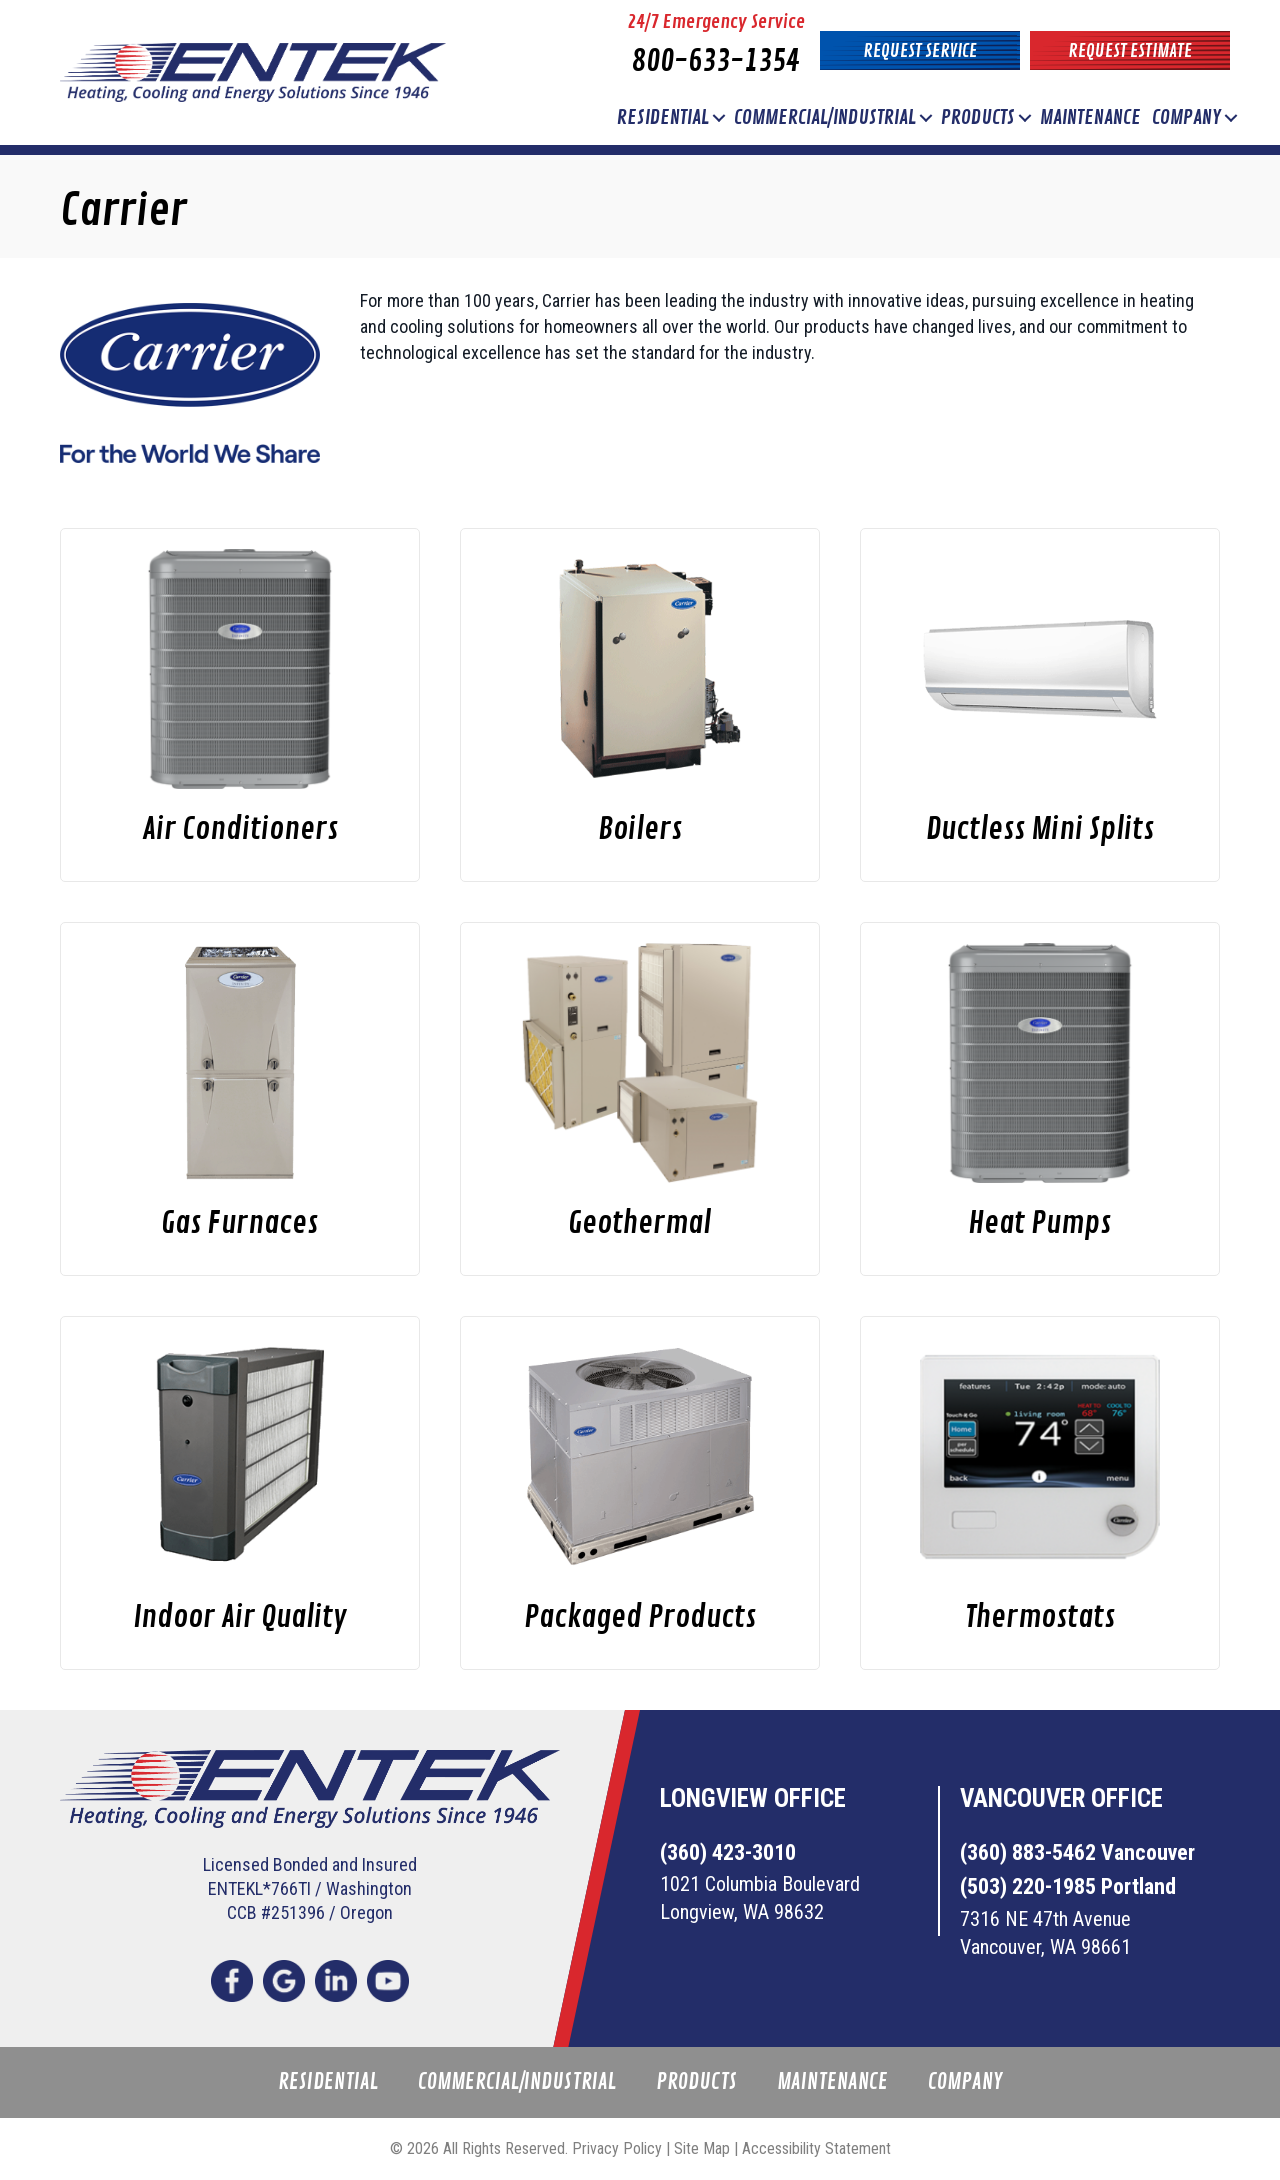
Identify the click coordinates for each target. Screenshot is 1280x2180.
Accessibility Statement (816, 2148)
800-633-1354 (716, 61)
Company (1186, 117)
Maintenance (1090, 117)
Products (978, 117)
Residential (663, 117)
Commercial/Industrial (825, 117)
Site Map (702, 2148)
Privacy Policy (617, 2148)
